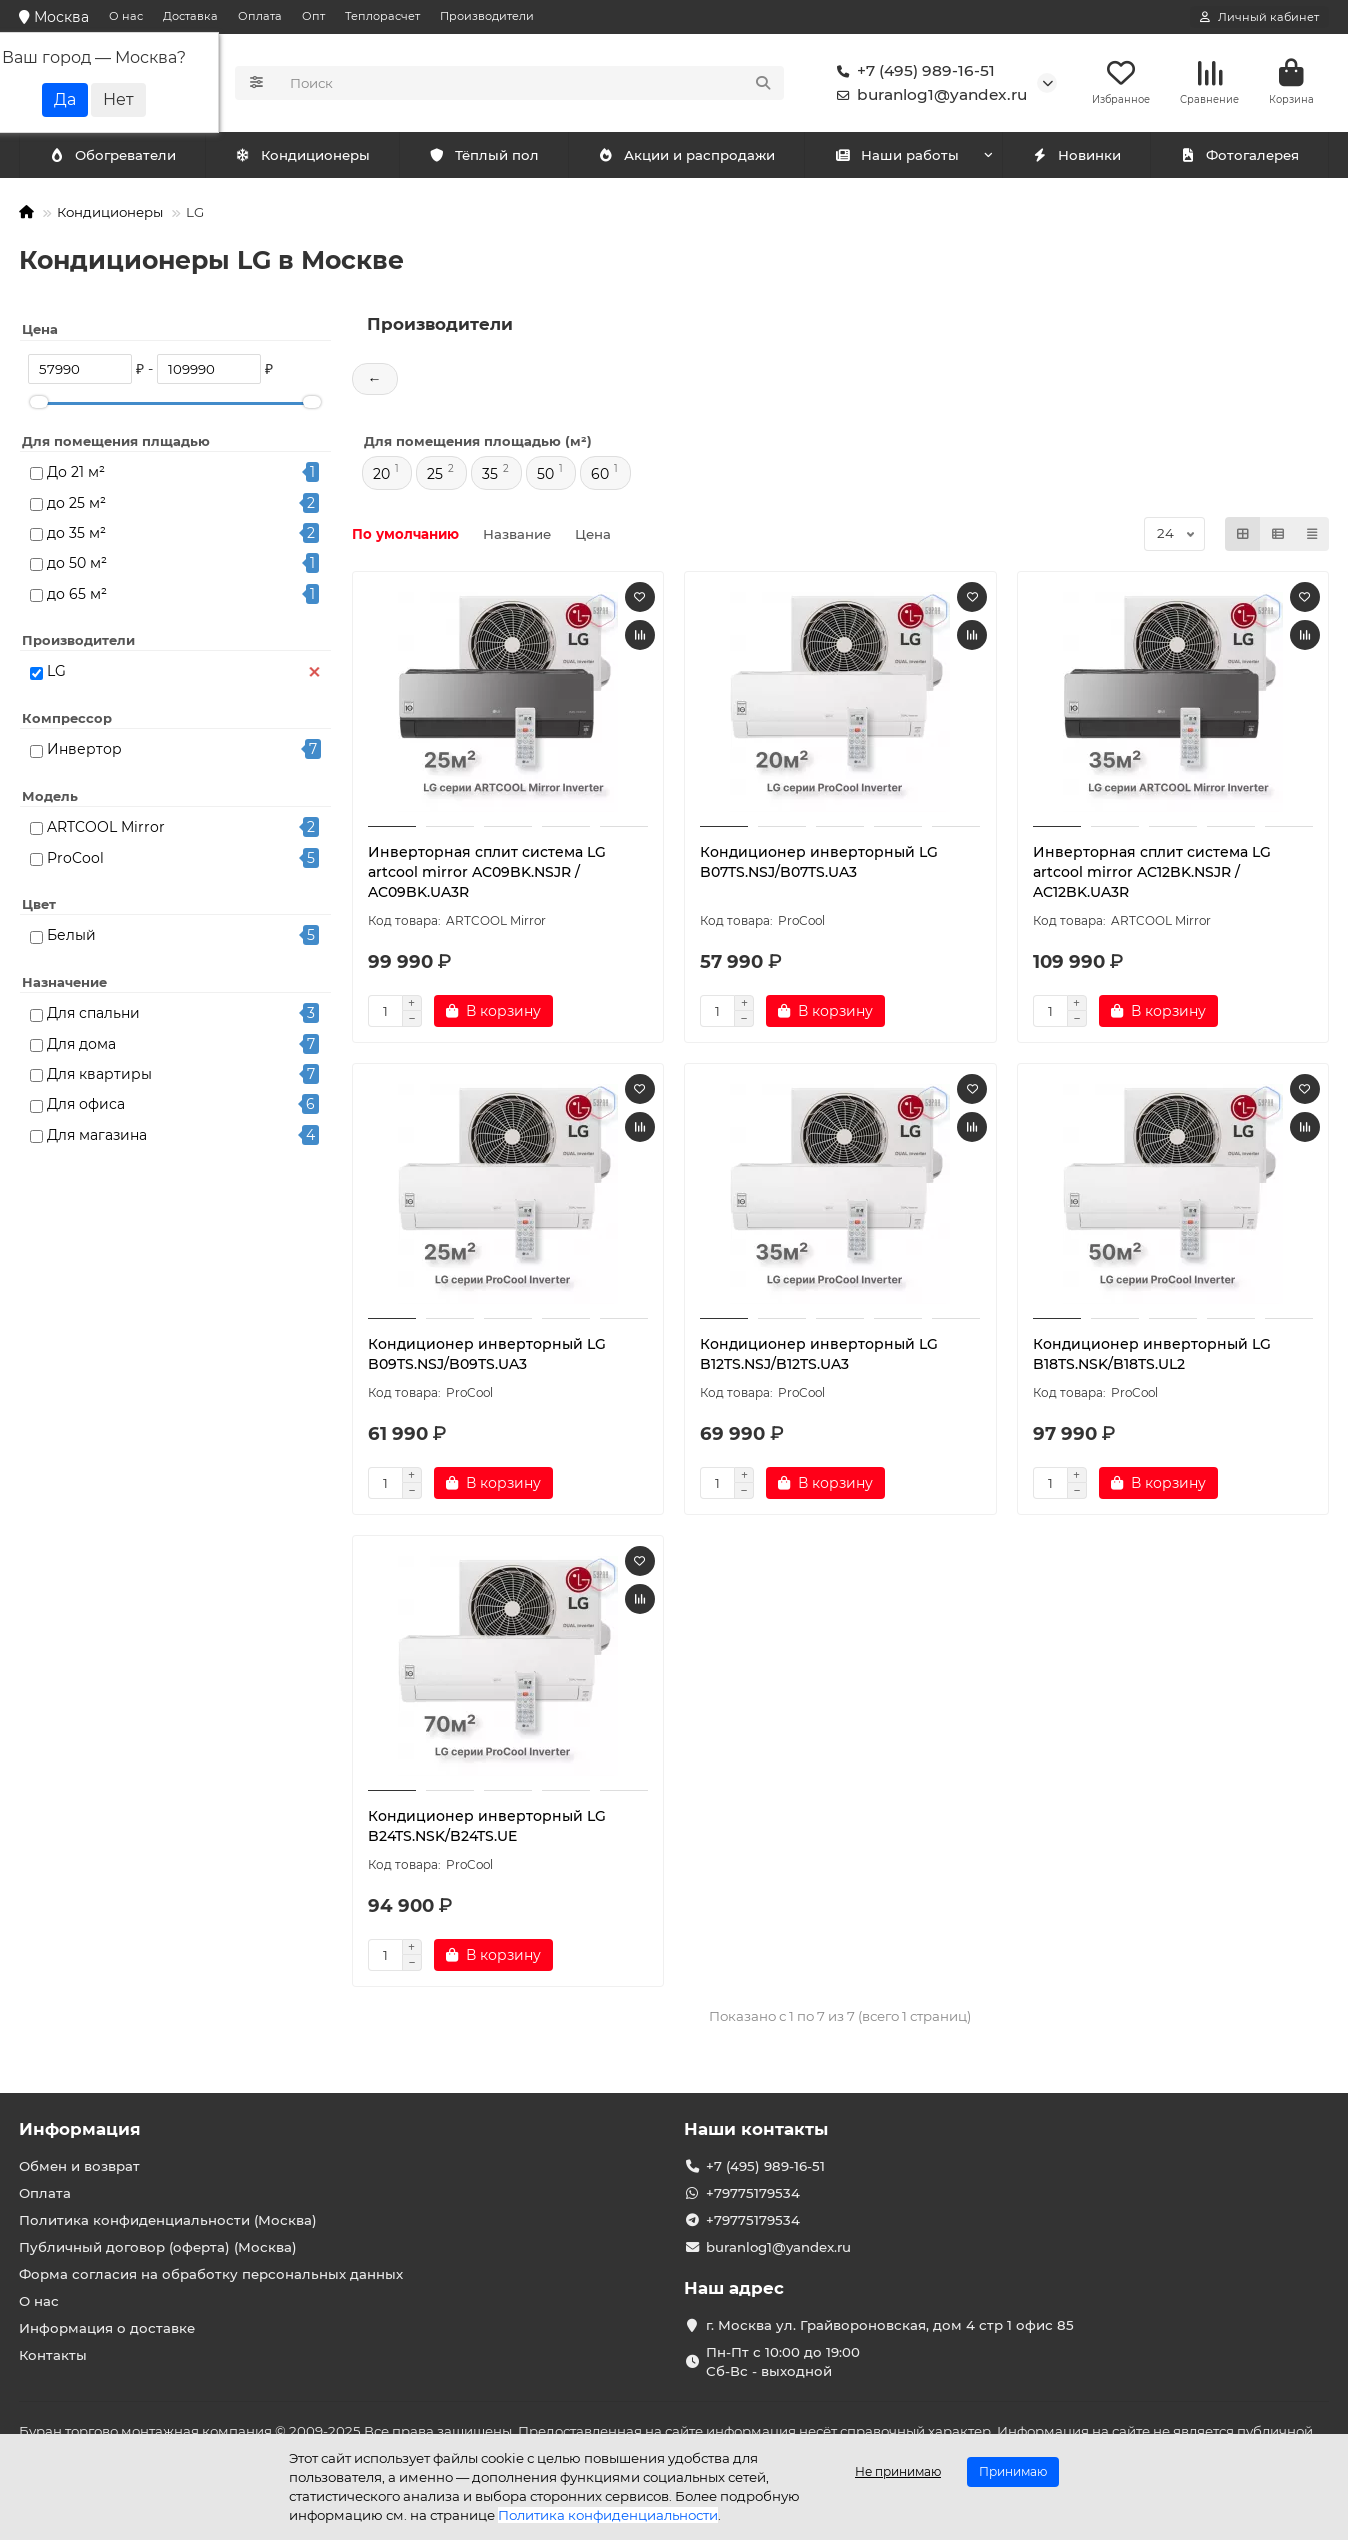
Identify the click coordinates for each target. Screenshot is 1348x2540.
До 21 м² (76, 474)
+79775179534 (753, 2193)
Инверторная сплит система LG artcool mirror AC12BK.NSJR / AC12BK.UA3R (1152, 874)
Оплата (260, 16)
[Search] (531, 84)
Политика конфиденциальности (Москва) (168, 2220)
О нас (126, 16)
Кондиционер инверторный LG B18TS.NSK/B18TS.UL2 (1152, 1356)
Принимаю (1013, 2471)
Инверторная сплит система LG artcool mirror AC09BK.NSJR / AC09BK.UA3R (487, 874)
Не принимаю (898, 2471)
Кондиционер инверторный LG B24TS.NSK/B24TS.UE (487, 1828)
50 (545, 476)
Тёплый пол (483, 157)
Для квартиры (99, 1076)
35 (490, 476)
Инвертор (84, 751)
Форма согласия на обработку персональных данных (211, 2274)
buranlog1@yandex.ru (928, 96)
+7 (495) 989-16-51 (912, 72)
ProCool (75, 860)
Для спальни (93, 1015)
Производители (487, 16)
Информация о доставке (107, 2328)
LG (56, 673)
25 (435, 476)
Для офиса (86, 1106)
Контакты (53, 2355)
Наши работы (896, 157)
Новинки (1076, 157)
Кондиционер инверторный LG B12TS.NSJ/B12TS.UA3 (819, 1356)
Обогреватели (306, 157)
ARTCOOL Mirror (106, 829)
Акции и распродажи (686, 157)
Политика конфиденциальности (608, 2515)
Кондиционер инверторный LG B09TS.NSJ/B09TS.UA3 (487, 1356)
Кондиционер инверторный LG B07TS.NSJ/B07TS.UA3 (819, 864)
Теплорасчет (382, 16)
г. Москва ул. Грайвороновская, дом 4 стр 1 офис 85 (890, 2325)
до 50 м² (77, 565)
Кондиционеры (116, 157)
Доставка (190, 16)
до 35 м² (76, 535)
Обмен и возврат (79, 2166)
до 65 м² (77, 596)
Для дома (81, 1046)
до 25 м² (76, 505)
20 (381, 476)
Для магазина (97, 1137)
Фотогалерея (1239, 157)
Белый (71, 937)
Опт (313, 16)
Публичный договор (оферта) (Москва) (158, 2247)
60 (600, 476)
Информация (80, 2129)
